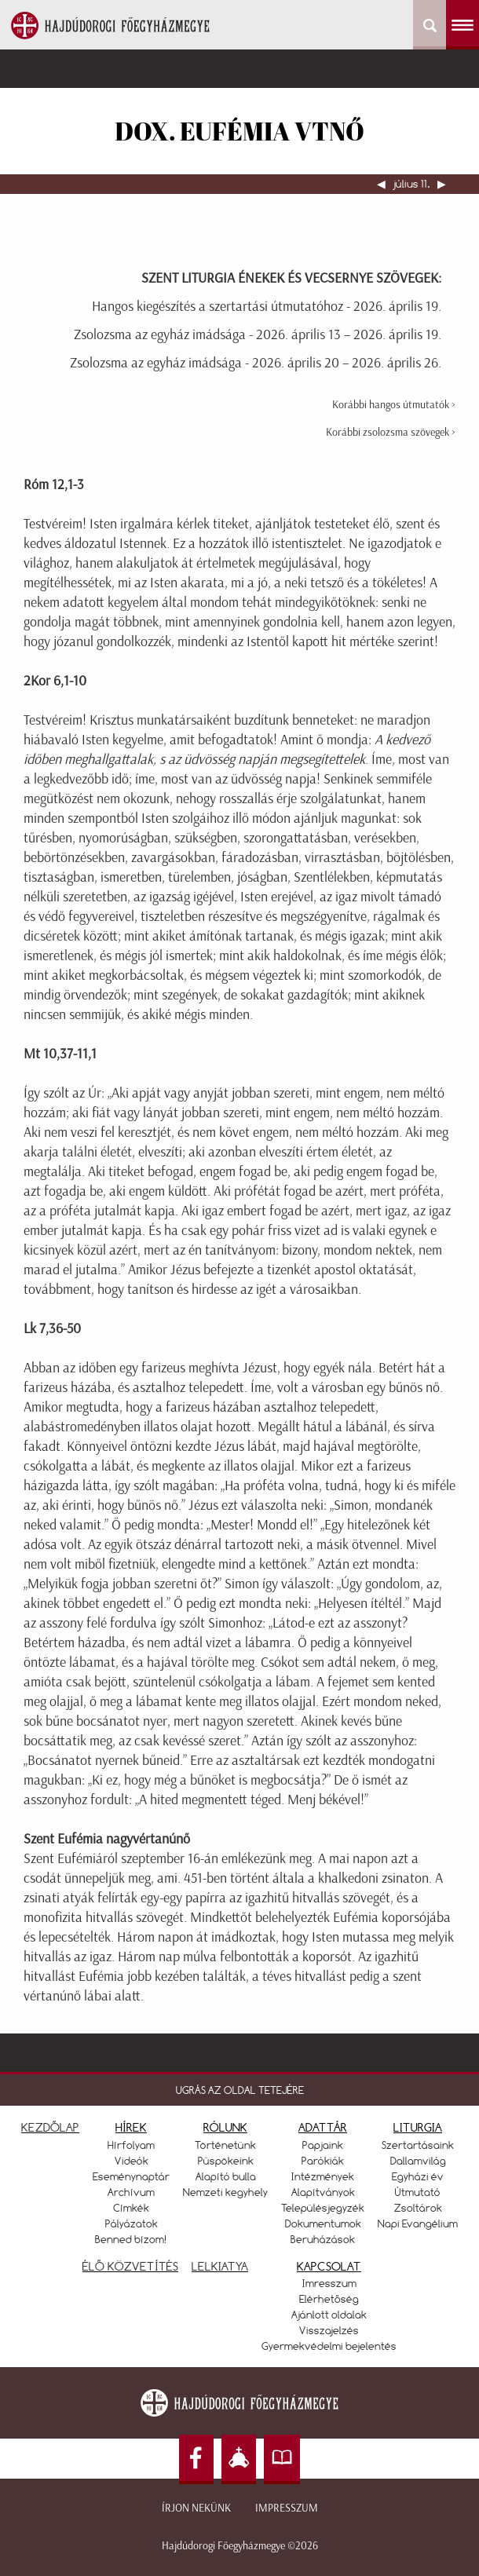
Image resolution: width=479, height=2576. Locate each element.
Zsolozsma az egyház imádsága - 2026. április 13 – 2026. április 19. (257, 334)
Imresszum (329, 2283)
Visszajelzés (329, 2330)
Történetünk (225, 2145)
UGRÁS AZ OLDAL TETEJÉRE (240, 2090)
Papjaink (322, 2145)
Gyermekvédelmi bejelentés (329, 2346)
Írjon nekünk (196, 2508)
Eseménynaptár (131, 2176)
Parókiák (323, 2160)
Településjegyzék (322, 2207)
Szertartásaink (418, 2145)
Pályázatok (131, 2223)
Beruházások (323, 2239)
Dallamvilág (418, 2160)
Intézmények (322, 2176)
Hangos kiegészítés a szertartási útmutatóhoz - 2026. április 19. (266, 306)
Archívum (131, 2192)
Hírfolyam (131, 2145)
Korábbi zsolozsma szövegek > (390, 432)
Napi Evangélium (418, 2223)
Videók (131, 2160)
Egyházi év (418, 2176)
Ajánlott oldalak (329, 2314)
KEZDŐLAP (50, 2127)
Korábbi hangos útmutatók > (393, 405)
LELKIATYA (220, 2266)
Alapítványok (323, 2192)
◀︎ (382, 183)
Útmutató (418, 2192)
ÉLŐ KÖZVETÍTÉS (130, 2266)
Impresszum (286, 2508)
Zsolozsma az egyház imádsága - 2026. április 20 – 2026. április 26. (255, 362)
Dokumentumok (323, 2223)
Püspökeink (226, 2160)
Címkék (131, 2207)
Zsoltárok (418, 2207)
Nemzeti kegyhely (225, 2192)
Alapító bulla (226, 2176)
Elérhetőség (329, 2299)
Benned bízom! (131, 2239)
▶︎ (440, 183)
